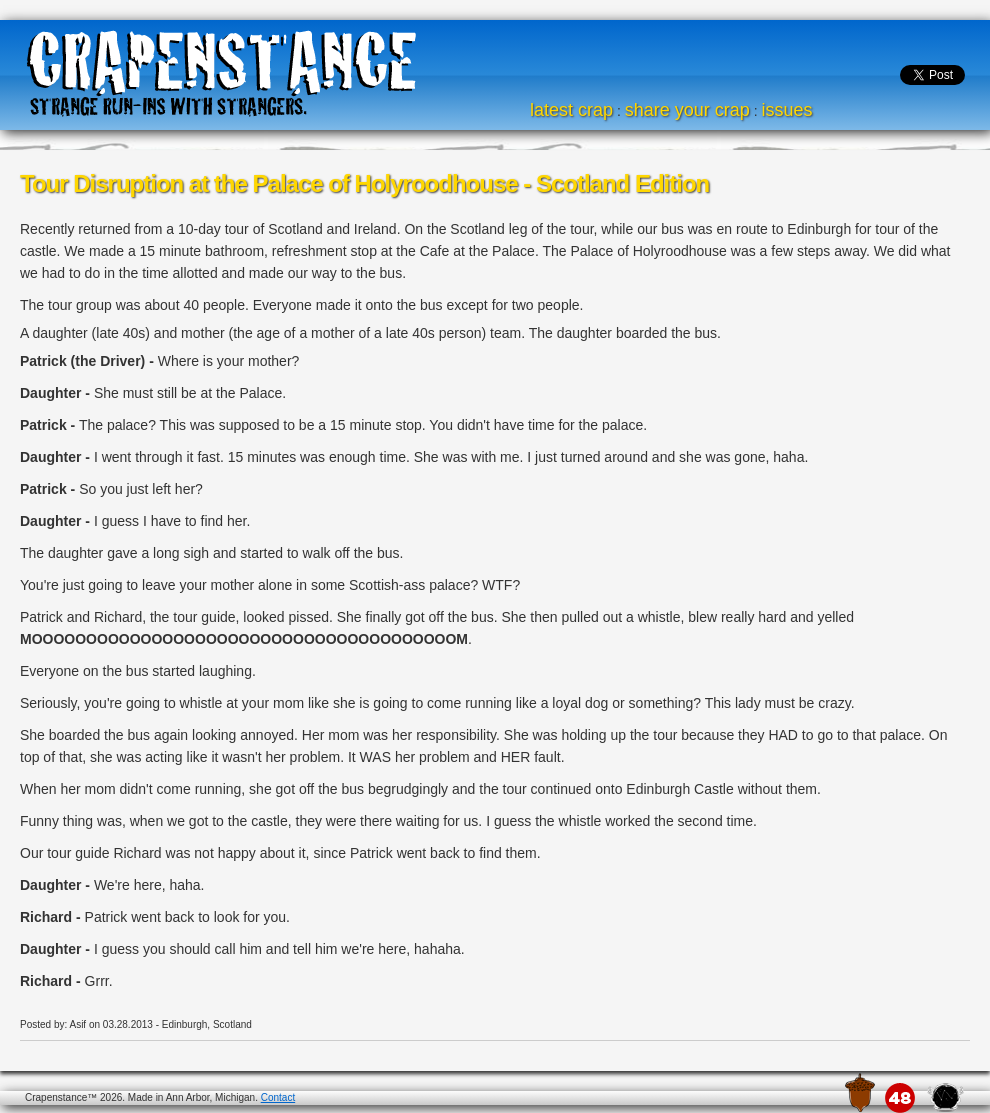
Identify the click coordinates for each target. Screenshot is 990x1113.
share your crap (687, 110)
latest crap (571, 110)
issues (786, 110)
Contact (278, 1097)
